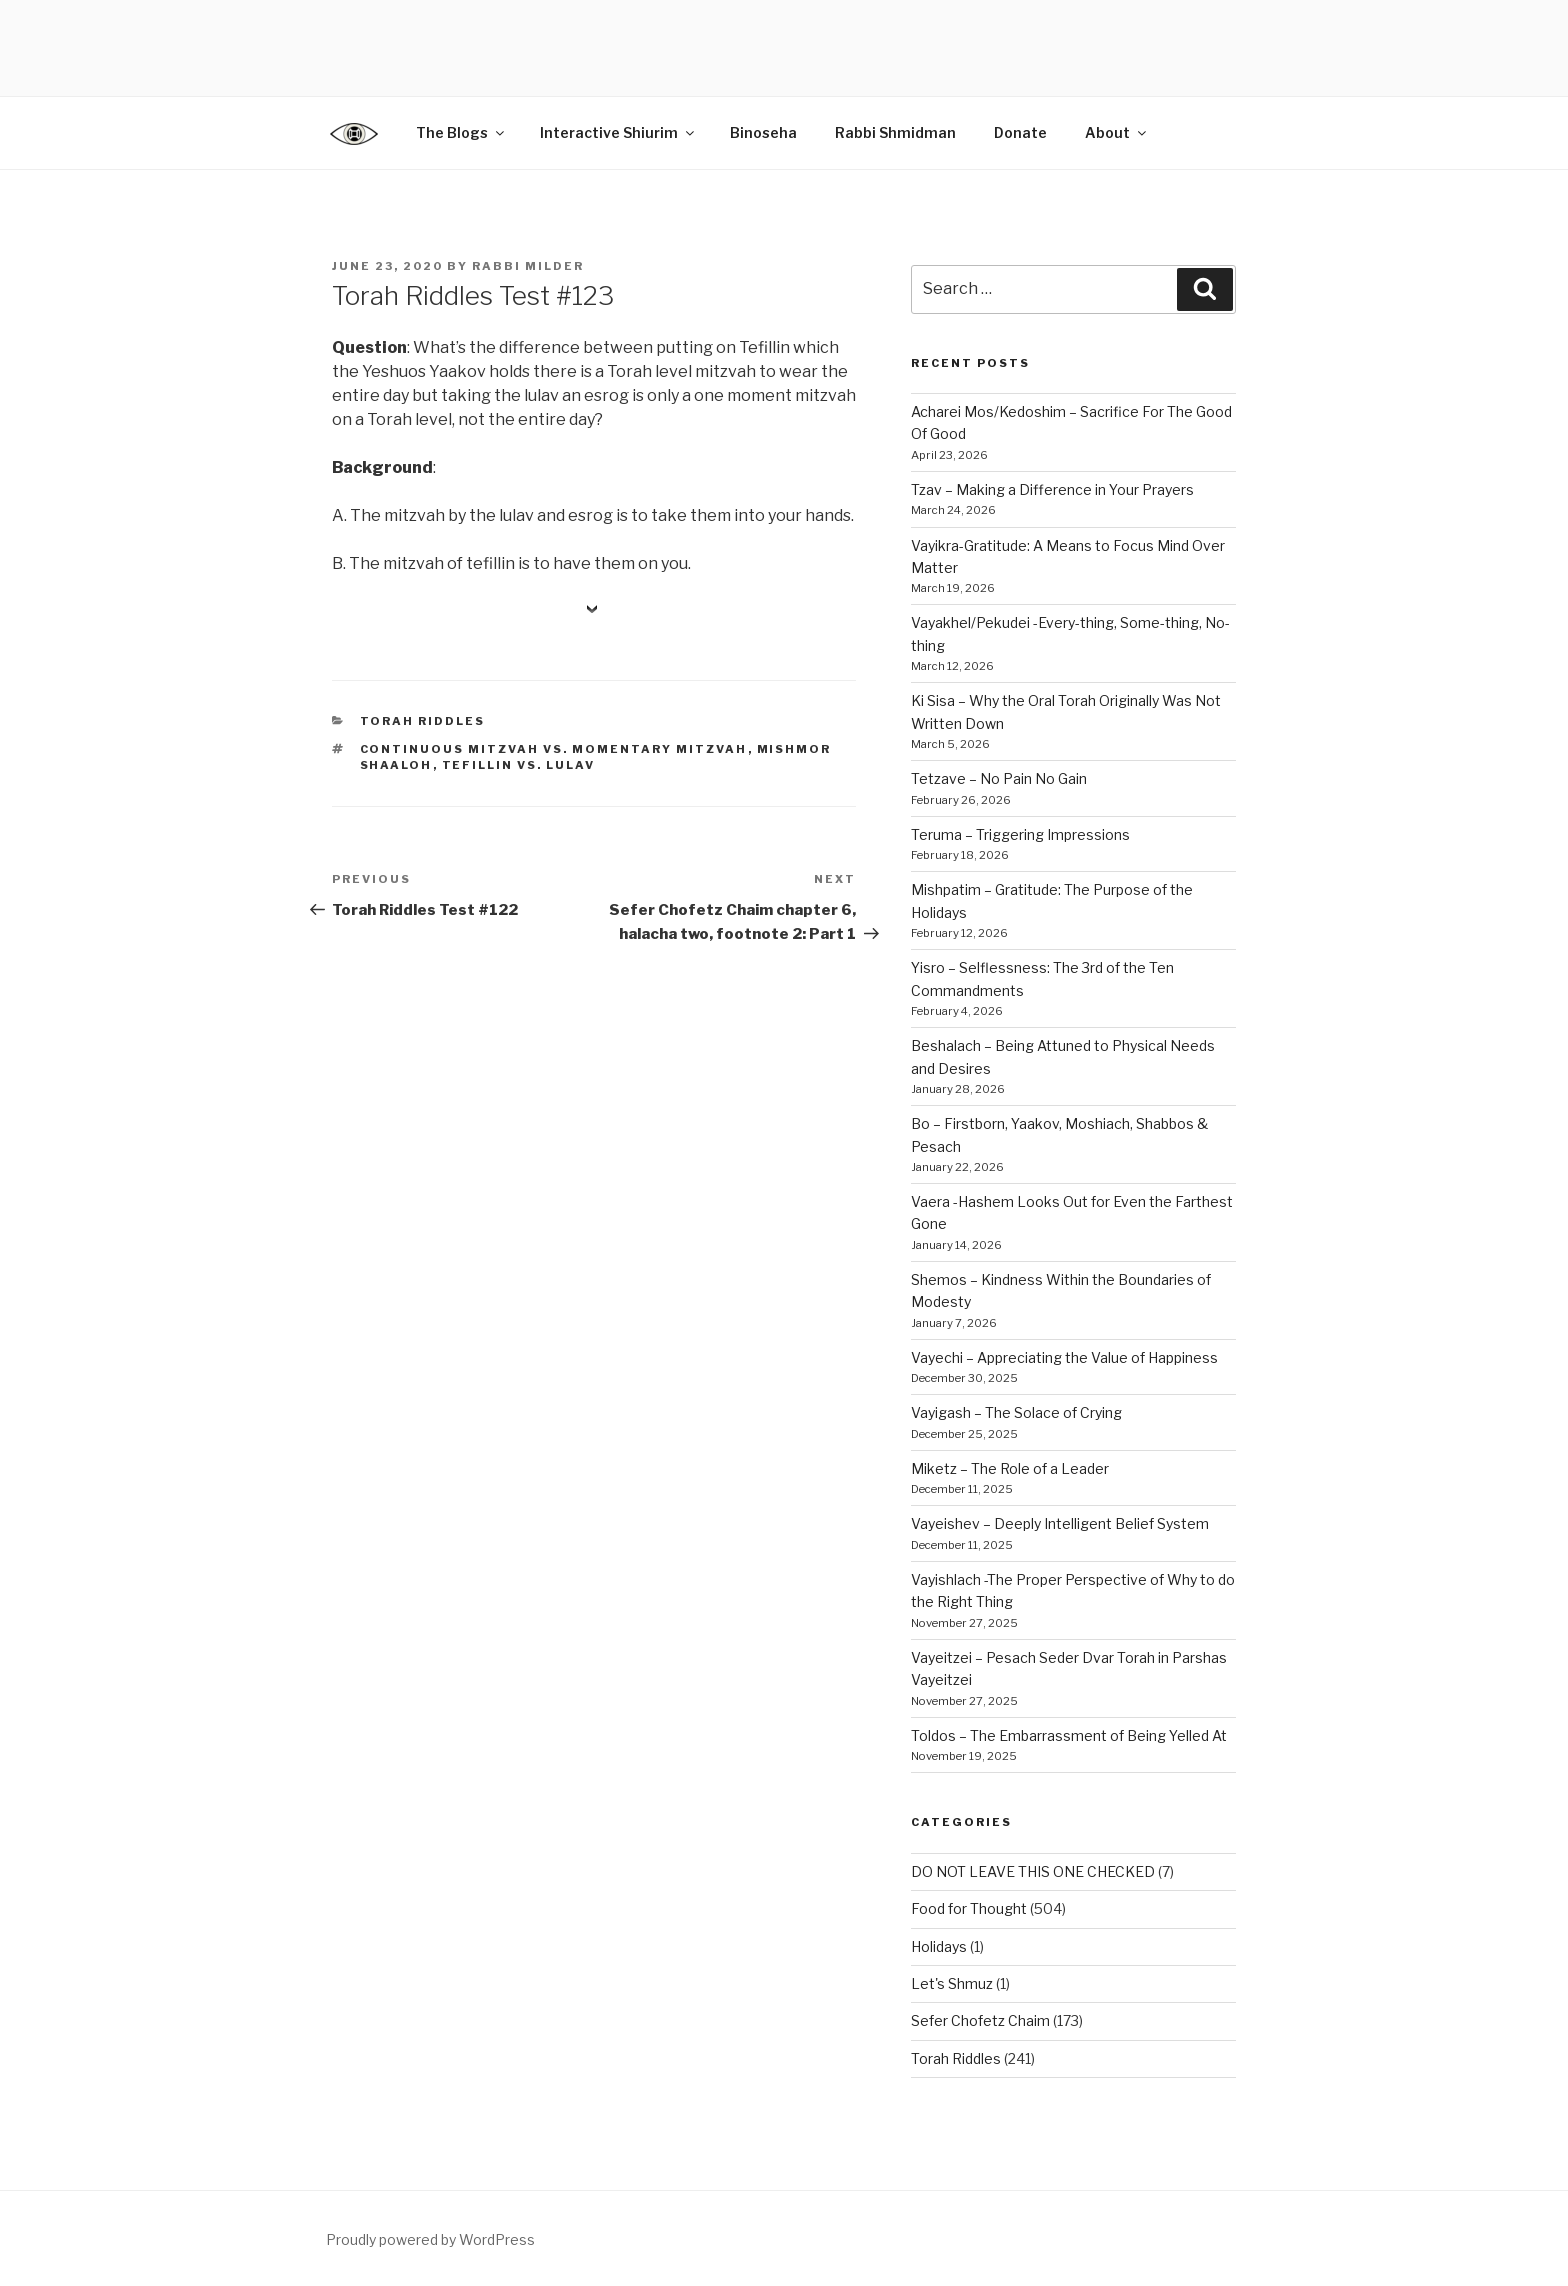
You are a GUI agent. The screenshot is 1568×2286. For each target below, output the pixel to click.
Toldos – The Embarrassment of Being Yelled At (1069, 1735)
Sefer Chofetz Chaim (980, 2020)
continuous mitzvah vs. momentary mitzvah (554, 749)
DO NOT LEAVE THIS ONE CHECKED (1033, 1871)
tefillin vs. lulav (519, 765)
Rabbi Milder (528, 266)
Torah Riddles (423, 721)
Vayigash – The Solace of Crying (1016, 1412)
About (1117, 132)
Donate (1020, 132)
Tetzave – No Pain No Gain (999, 778)
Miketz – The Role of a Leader (1010, 1468)
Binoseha (763, 132)
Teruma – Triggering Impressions (1020, 834)
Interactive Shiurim (618, 132)
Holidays (939, 1946)
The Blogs (461, 132)
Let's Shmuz (952, 1983)
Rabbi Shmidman (895, 132)
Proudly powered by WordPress (430, 2239)
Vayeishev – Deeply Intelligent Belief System (1060, 1523)
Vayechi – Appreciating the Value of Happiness (1064, 1357)
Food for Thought (969, 1908)
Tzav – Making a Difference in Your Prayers (1052, 489)
